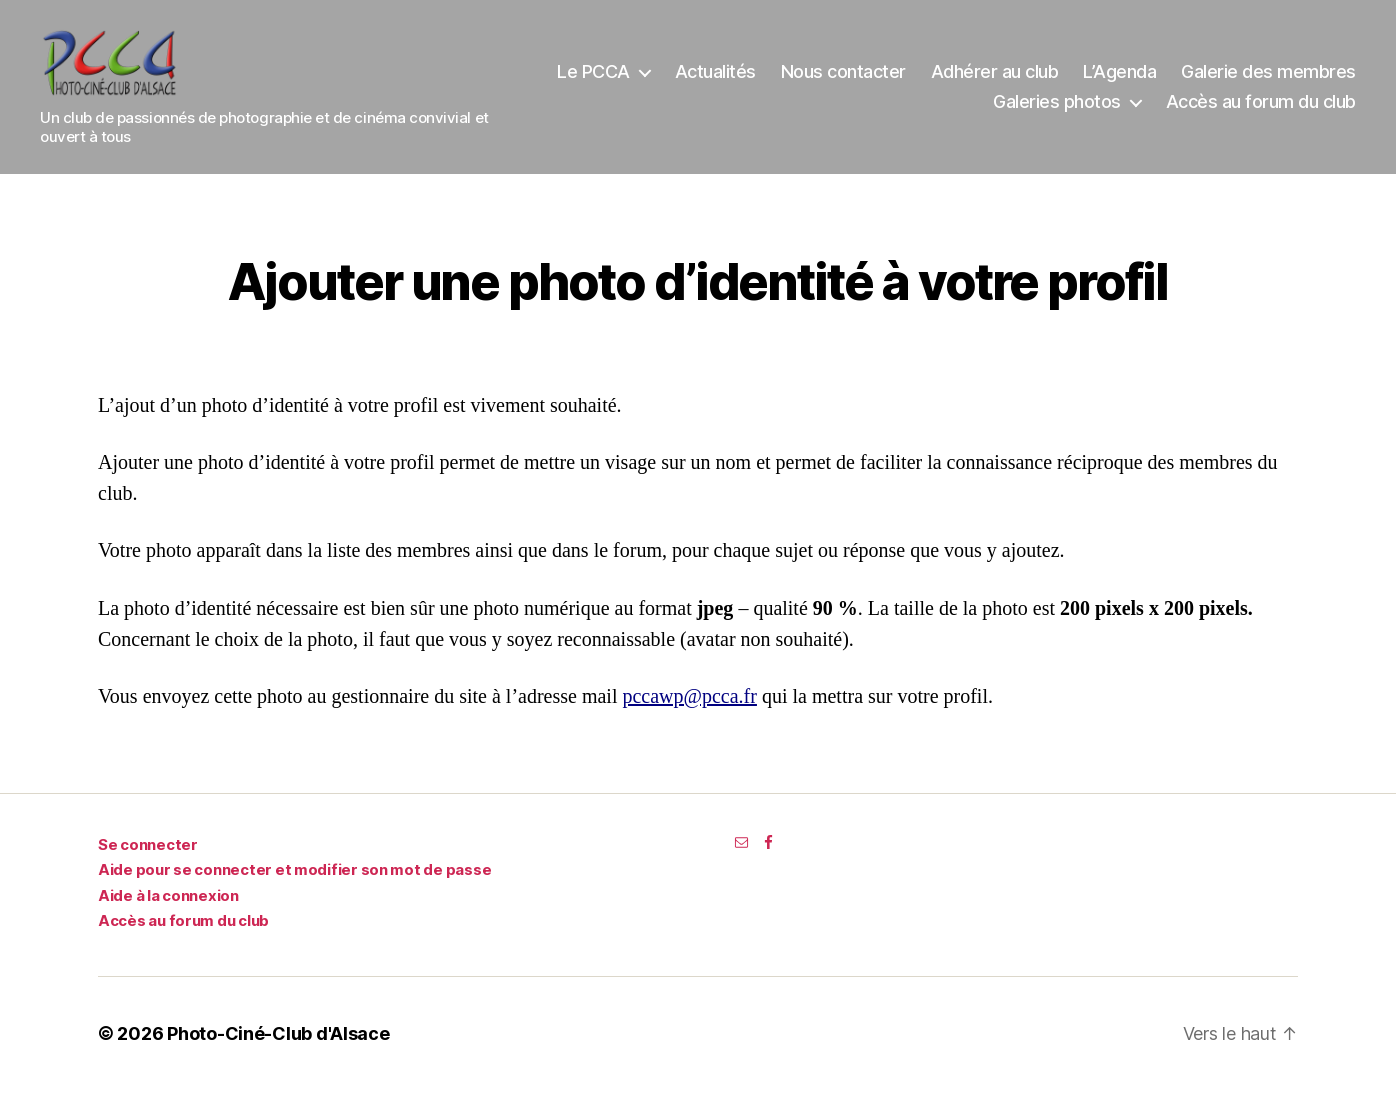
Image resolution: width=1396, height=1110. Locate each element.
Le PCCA (793, 81)
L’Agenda (1319, 81)
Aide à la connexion (168, 915)
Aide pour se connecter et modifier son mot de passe (294, 889)
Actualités (914, 81)
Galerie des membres (881, 111)
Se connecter (148, 864)
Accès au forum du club (1261, 111)
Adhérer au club (1194, 81)
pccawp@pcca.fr (689, 716)
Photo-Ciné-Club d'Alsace (278, 1053)
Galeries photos (1057, 111)
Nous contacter (1042, 81)
